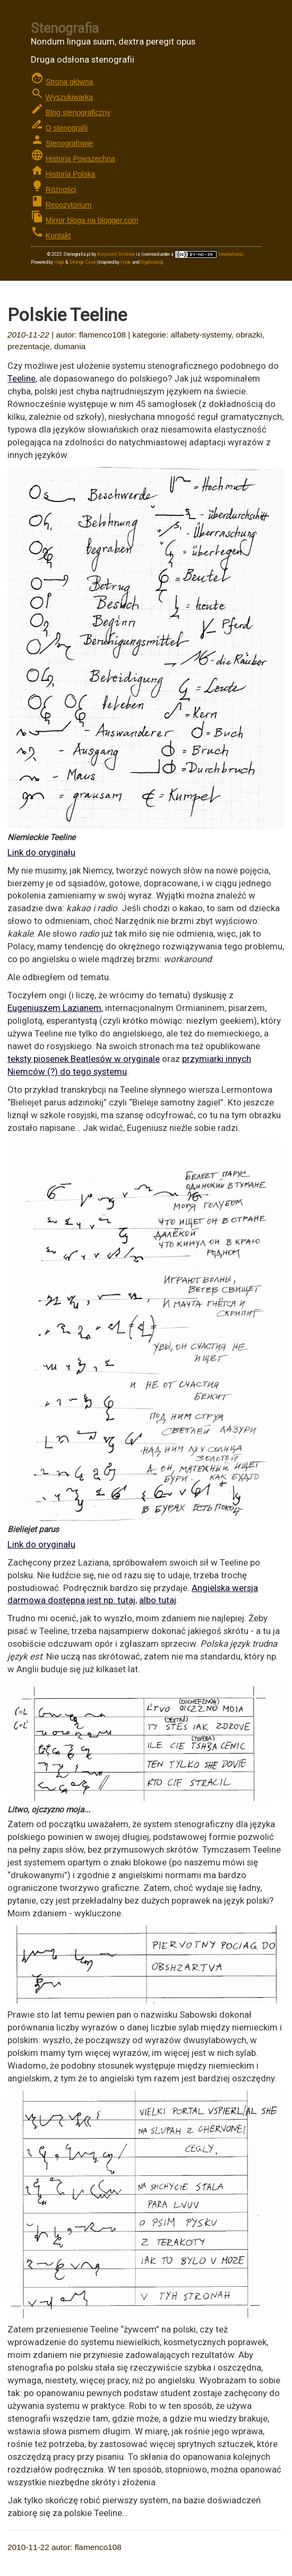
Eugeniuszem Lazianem (54, 1007)
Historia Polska (70, 174)
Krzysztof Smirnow (116, 254)
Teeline (21, 378)
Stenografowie (69, 143)
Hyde (126, 262)
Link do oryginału (41, 852)
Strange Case (82, 262)
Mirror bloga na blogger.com (92, 220)
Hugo (59, 262)
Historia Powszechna (80, 158)
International (209, 254)
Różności (61, 189)
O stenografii (67, 128)
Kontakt (58, 235)
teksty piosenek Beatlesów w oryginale (83, 1058)
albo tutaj (157, 1600)
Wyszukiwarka (69, 97)
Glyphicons (150, 262)
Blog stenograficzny (78, 112)
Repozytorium (68, 205)
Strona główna (69, 81)
